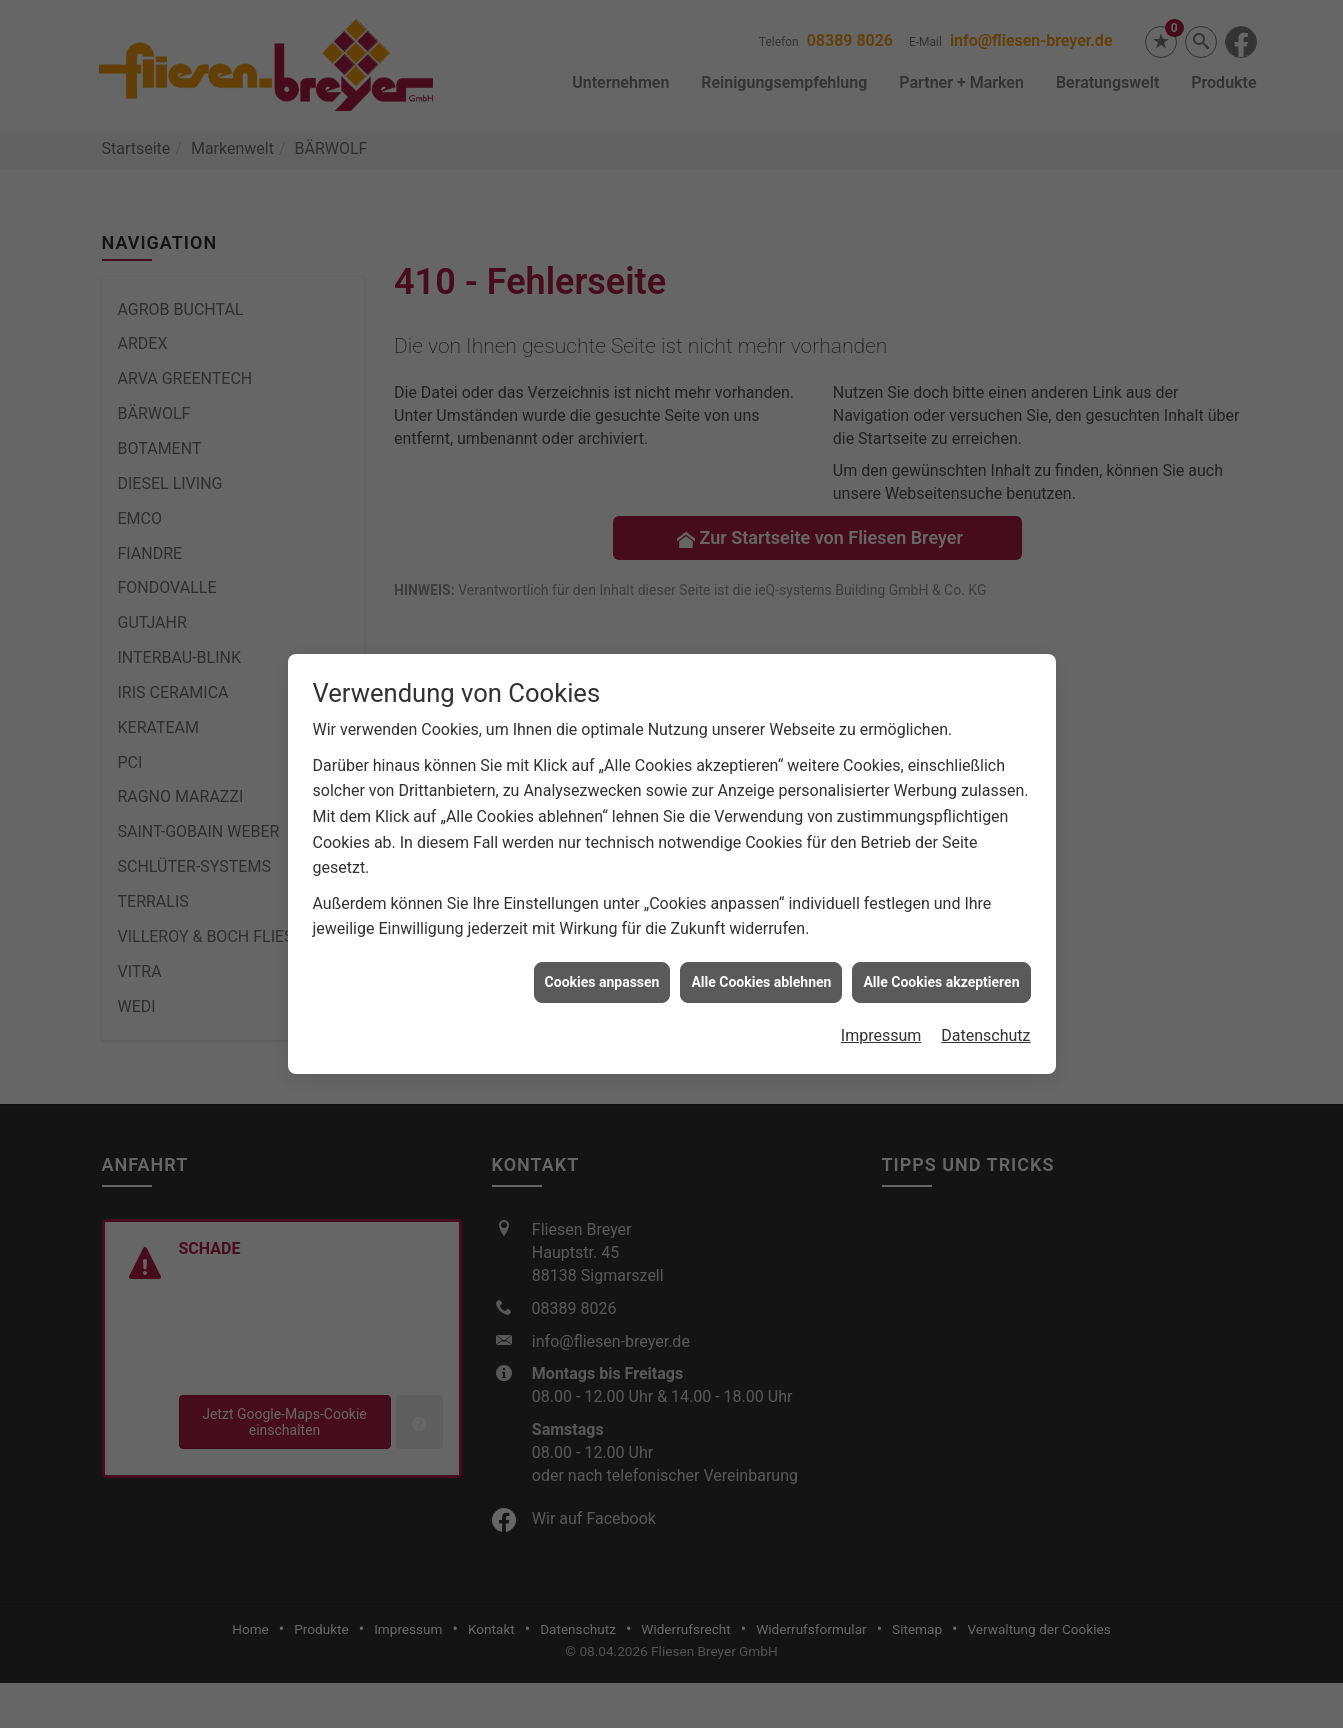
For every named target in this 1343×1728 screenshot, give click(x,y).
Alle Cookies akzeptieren (941, 932)
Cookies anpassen (602, 932)
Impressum (881, 986)
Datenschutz (985, 986)
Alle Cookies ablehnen (761, 932)
